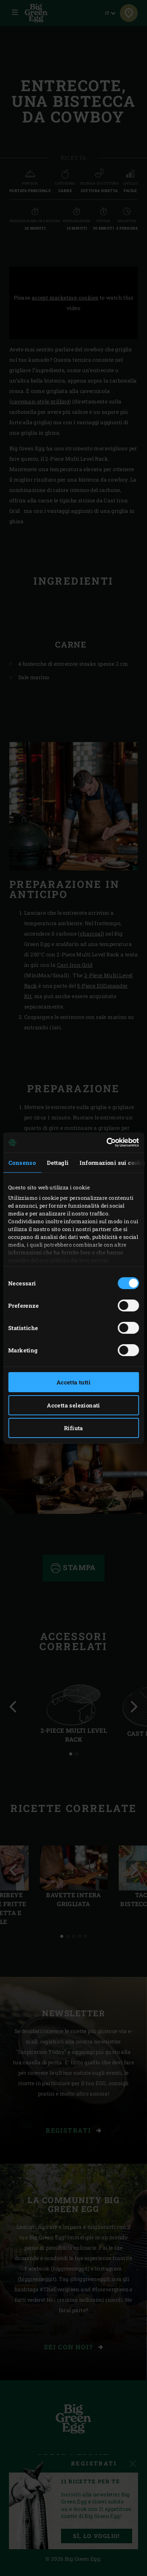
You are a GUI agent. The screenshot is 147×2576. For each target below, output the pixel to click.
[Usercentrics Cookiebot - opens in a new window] (106, 1142)
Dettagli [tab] (57, 1162)
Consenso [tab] (22, 1162)
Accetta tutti (73, 1382)
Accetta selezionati (73, 1405)
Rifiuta (73, 1428)
